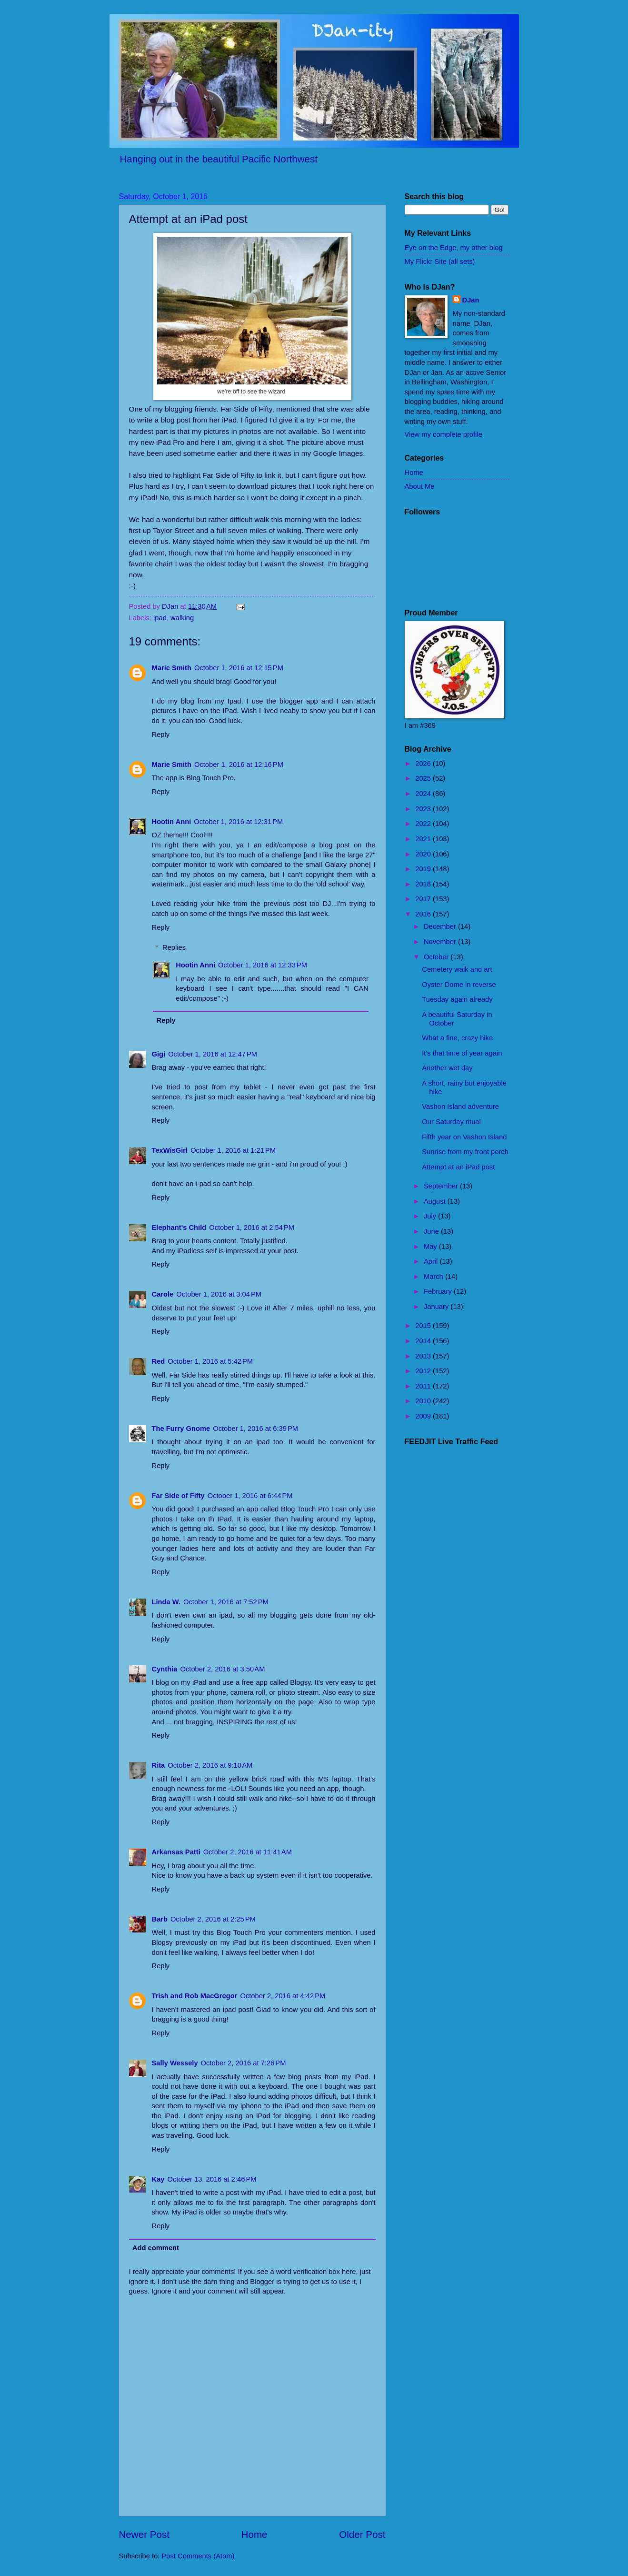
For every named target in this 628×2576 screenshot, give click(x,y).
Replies (174, 947)
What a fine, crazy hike (457, 1038)
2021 (424, 839)
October (437, 957)
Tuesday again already (457, 999)
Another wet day (447, 1068)
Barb (160, 1919)
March (434, 1276)
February (439, 1291)
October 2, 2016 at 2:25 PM (213, 1919)
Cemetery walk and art (457, 969)
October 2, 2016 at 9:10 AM (210, 1765)
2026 (424, 763)
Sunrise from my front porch (465, 1152)
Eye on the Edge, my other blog (454, 248)
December (441, 926)
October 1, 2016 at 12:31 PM (238, 821)
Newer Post (144, 2534)
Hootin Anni (171, 821)
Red (158, 1361)
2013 (424, 1356)
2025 (424, 778)
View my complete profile (443, 434)
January (437, 1306)
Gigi (159, 1054)
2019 (424, 869)
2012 (424, 1371)
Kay (158, 2179)
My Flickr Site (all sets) (440, 261)
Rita (158, 1765)
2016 (424, 914)
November (441, 942)
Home (254, 2534)
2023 (424, 809)
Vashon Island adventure (460, 1106)
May (431, 1246)
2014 (424, 1341)
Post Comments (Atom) (198, 2556)
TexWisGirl (170, 1150)
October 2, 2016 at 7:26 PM (243, 2063)
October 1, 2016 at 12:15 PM (238, 668)
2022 (424, 823)
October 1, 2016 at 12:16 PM (238, 764)
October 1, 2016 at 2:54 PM (251, 1227)
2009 (424, 1416)
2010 (424, 1401)
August (436, 1201)
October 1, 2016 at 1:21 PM (233, 1150)
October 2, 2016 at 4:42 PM (282, 1996)
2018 (424, 884)
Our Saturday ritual (451, 1122)
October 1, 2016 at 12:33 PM (262, 965)
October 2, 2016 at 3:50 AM (222, 1669)
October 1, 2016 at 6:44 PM (250, 1495)
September (442, 1186)
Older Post (362, 2534)
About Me (420, 486)
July (431, 1216)
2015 (424, 1325)
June (432, 1231)
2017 (424, 899)
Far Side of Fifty (178, 1495)
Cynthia (165, 1669)
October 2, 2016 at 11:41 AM (247, 1852)
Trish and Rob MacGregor (195, 1996)
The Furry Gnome (181, 1428)
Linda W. (166, 1602)
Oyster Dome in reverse (459, 984)
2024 (424, 793)
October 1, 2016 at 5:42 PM (210, 1361)
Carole (163, 1294)
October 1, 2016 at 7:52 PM (226, 1602)
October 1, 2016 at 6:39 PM (255, 1428)
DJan (470, 300)
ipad (160, 618)
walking (182, 618)
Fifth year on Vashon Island (464, 1137)
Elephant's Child (179, 1227)
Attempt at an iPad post (458, 1167)
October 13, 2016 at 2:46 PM (212, 2179)
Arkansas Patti (176, 1852)
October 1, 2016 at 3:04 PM (218, 1294)
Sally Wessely (175, 2063)
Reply (161, 734)
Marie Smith (171, 668)
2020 (424, 854)
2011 (424, 1386)
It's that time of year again (462, 1053)
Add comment (155, 2248)
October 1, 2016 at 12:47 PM (212, 1054)
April (432, 1261)
